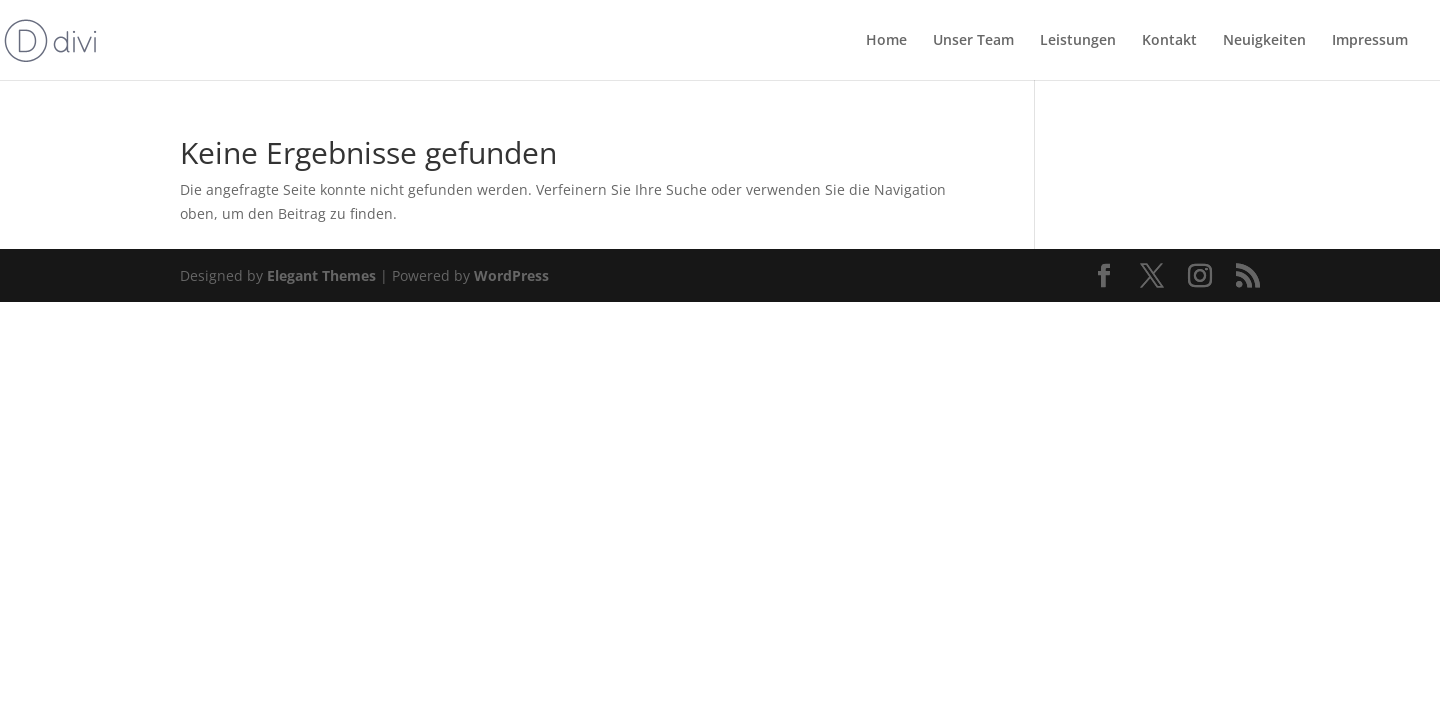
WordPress (511, 275)
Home (886, 41)
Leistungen (1078, 41)
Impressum (1370, 41)
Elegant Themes (321, 275)
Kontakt (1169, 41)
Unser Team (973, 41)
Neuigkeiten (1264, 41)
